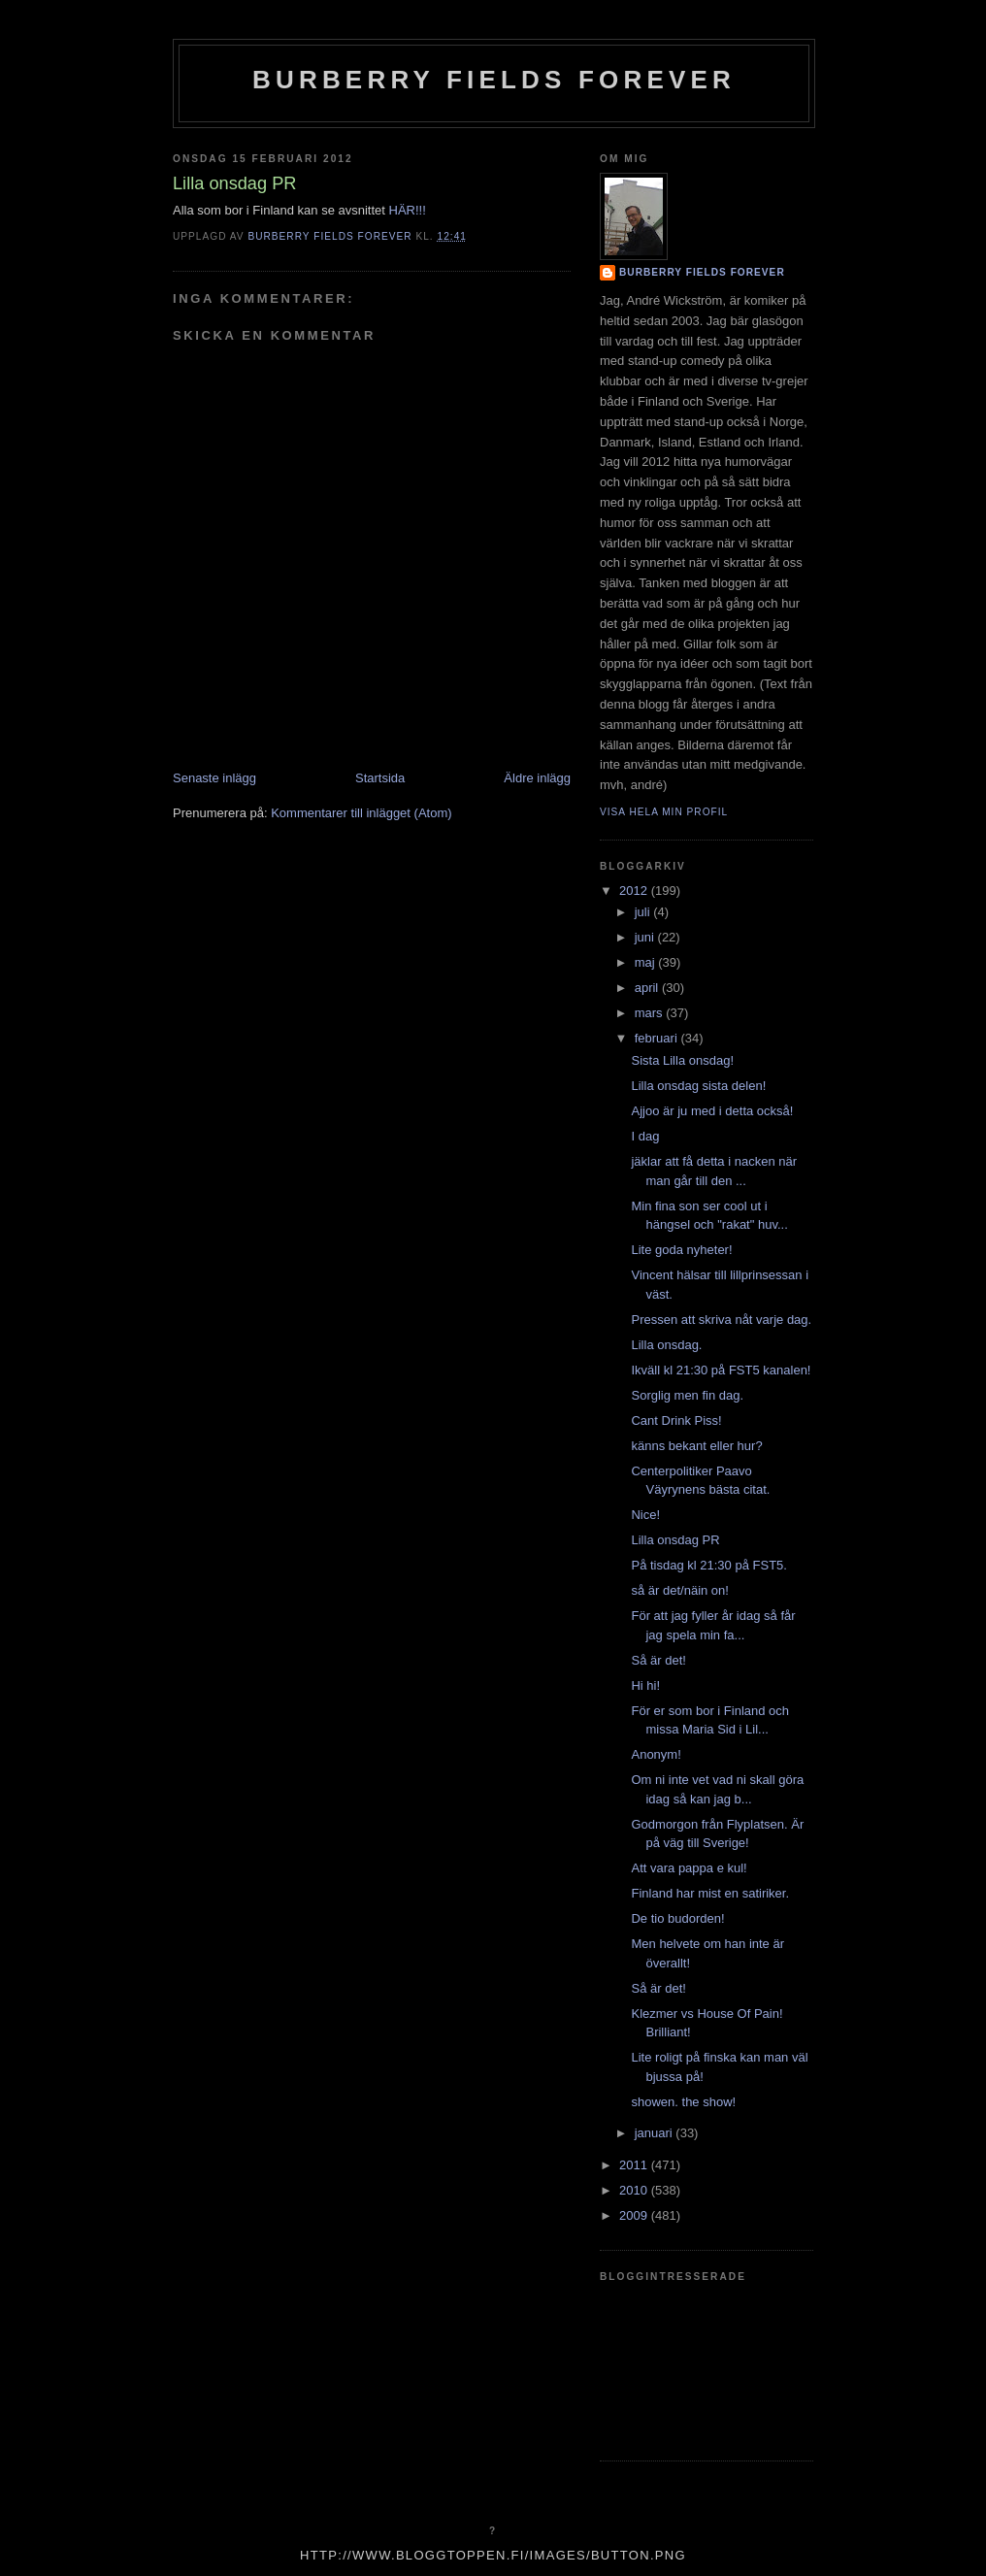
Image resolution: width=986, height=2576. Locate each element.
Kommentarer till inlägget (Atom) (361, 813)
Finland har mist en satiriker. (710, 1893)
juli (644, 912)
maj (647, 962)
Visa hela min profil (664, 812)
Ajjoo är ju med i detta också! (712, 1111)
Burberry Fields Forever (494, 79)
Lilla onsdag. (666, 1345)
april (648, 987)
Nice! (645, 1514)
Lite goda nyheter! (681, 1249)
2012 (635, 890)
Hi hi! (645, 1685)
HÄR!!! (407, 210)
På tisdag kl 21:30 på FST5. (708, 1565)
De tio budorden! (677, 1918)
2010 (635, 2190)
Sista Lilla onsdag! (682, 1060)
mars (651, 1013)
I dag (645, 1136)
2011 (635, 2165)
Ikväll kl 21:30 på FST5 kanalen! (720, 1370)
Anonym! (655, 1754)
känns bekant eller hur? (696, 1445)
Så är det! (658, 1660)
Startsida (380, 778)
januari (655, 2133)
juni (646, 937)
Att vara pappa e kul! (688, 1868)
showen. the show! (683, 2102)
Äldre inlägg (537, 778)
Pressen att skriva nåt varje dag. (721, 1319)
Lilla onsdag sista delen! (698, 1085)
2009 (635, 2215)
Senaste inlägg (214, 778)
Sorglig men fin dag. (687, 1395)
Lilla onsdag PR (675, 1540)
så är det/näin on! (679, 1590)
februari (658, 1038)
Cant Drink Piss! (676, 1420)
